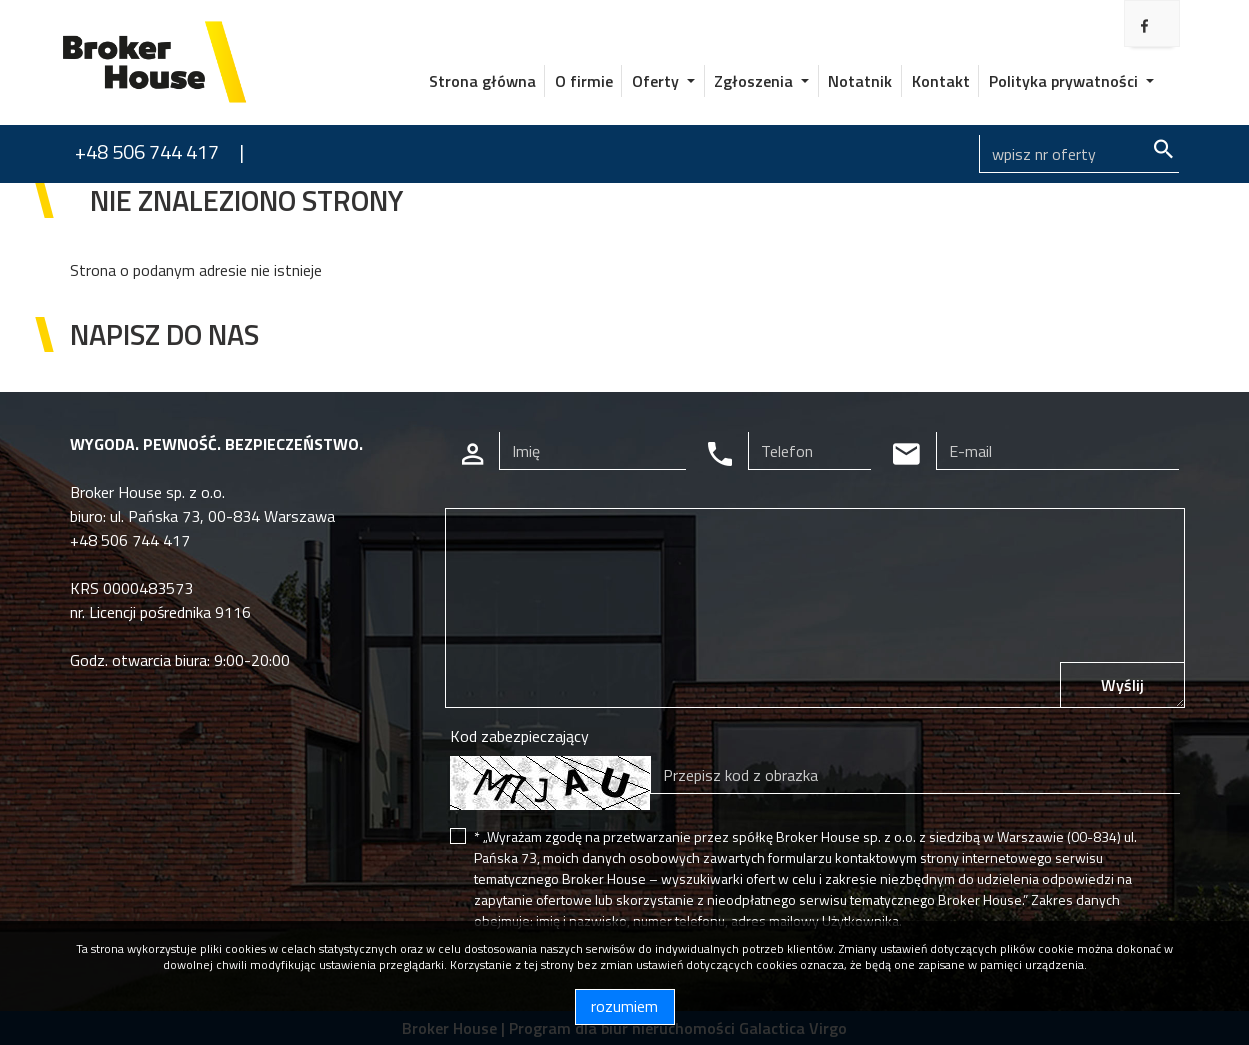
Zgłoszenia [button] (755, 81)
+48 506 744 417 (147, 151)
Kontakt (941, 81)
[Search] (1079, 154)
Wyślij (1122, 685)
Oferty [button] (657, 81)
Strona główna (482, 81)
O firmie (584, 81)
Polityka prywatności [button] (1065, 81)
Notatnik (860, 81)
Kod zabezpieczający (519, 736)
